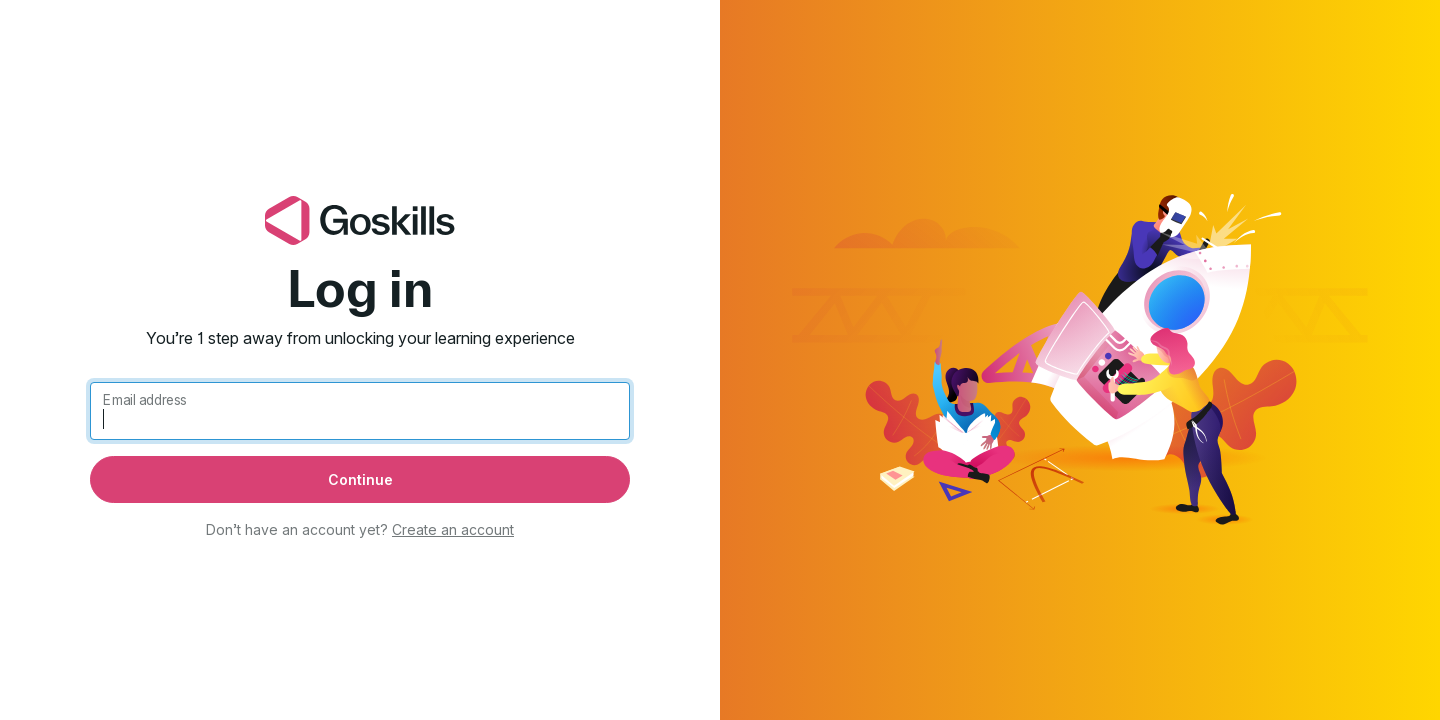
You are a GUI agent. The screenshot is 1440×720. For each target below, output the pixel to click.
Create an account (453, 529)
